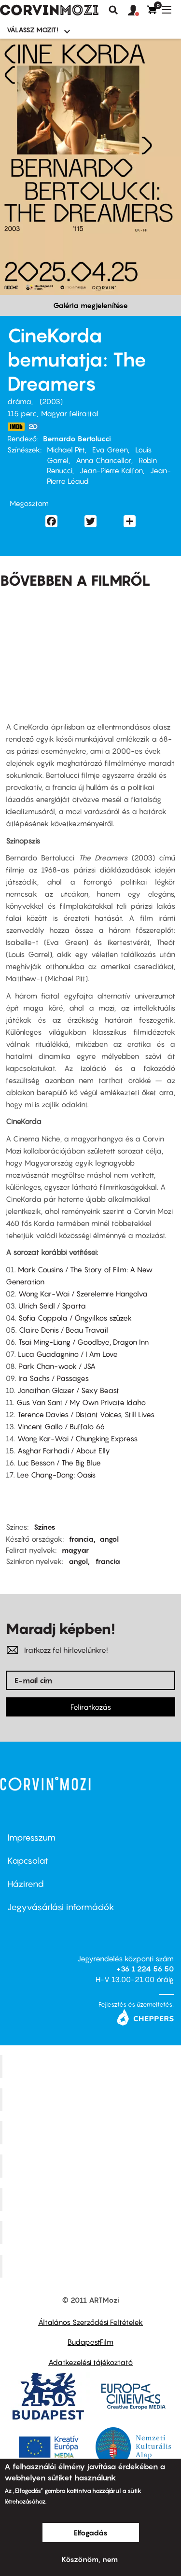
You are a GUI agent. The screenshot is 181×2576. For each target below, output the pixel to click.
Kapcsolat (27, 1861)
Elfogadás (91, 2532)
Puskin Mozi (92, 2166)
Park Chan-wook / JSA (57, 1366)
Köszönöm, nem (89, 2559)
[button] (137, 10)
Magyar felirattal (69, 413)
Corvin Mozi (92, 2066)
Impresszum (31, 1837)
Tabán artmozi (91, 2232)
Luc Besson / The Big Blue (59, 1462)
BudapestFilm (90, 2341)
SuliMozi (92, 2199)
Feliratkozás (90, 1707)
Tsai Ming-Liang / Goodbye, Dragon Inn (83, 1341)
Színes (45, 1526)
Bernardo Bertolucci (77, 438)
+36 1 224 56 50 (145, 1968)
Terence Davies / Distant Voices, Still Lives (85, 1414)
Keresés (113, 10)
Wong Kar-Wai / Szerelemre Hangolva (83, 1293)
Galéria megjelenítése (90, 305)
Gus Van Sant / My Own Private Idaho (81, 1402)
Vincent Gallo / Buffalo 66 (61, 1426)
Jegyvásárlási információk (60, 1907)
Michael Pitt (66, 449)
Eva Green (110, 449)
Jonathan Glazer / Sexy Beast (68, 1390)
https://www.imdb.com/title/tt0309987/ (16, 426)
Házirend (25, 1884)
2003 (51, 401)
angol (109, 1538)
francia (81, 1538)
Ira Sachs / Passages (53, 1378)
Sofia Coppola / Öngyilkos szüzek (75, 1317)
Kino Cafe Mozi (91, 2099)
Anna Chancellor (103, 460)
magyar (75, 1550)
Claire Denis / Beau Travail (63, 1329)
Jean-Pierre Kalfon (111, 470)
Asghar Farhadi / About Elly (63, 1450)
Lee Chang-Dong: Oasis (56, 1474)
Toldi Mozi (91, 2266)
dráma (19, 401)
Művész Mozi (92, 2132)
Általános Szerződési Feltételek (90, 2322)
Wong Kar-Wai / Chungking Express (77, 1438)
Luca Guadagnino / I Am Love (68, 1354)
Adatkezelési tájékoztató (90, 2362)
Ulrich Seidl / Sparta (52, 1305)
